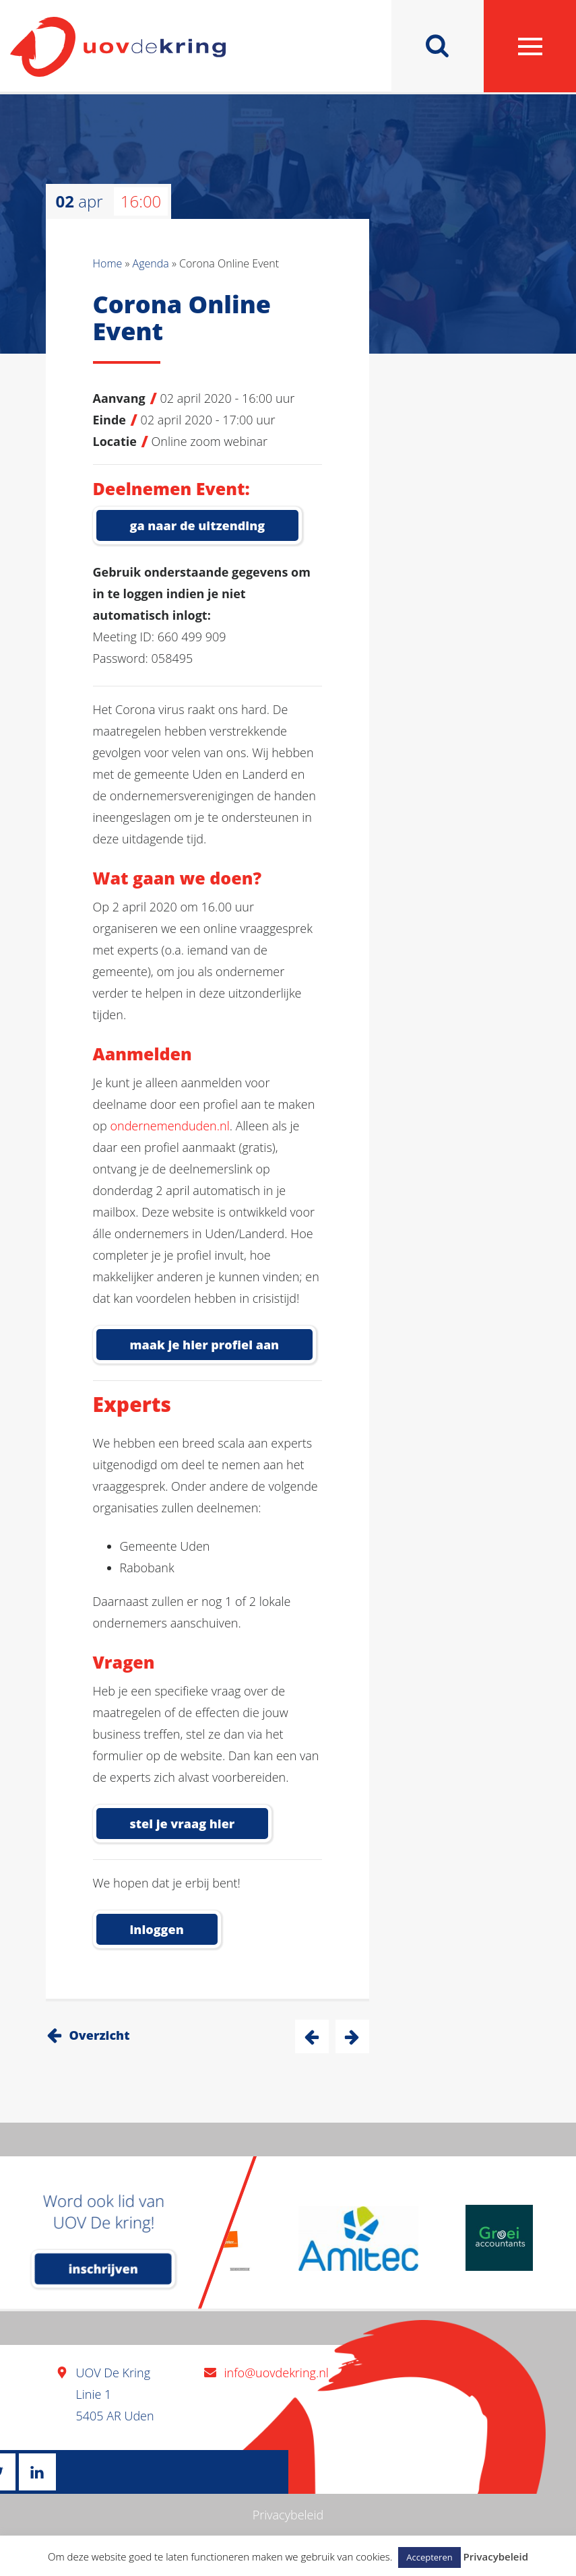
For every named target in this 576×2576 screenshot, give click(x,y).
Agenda (151, 263)
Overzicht (99, 2035)
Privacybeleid (288, 2515)
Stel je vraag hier (182, 1823)
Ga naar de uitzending (197, 525)
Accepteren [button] (429, 2557)
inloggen (157, 1929)
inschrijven (103, 2269)
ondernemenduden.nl (169, 1126)
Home (108, 263)
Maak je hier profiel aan (205, 1345)
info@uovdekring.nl (276, 2372)
